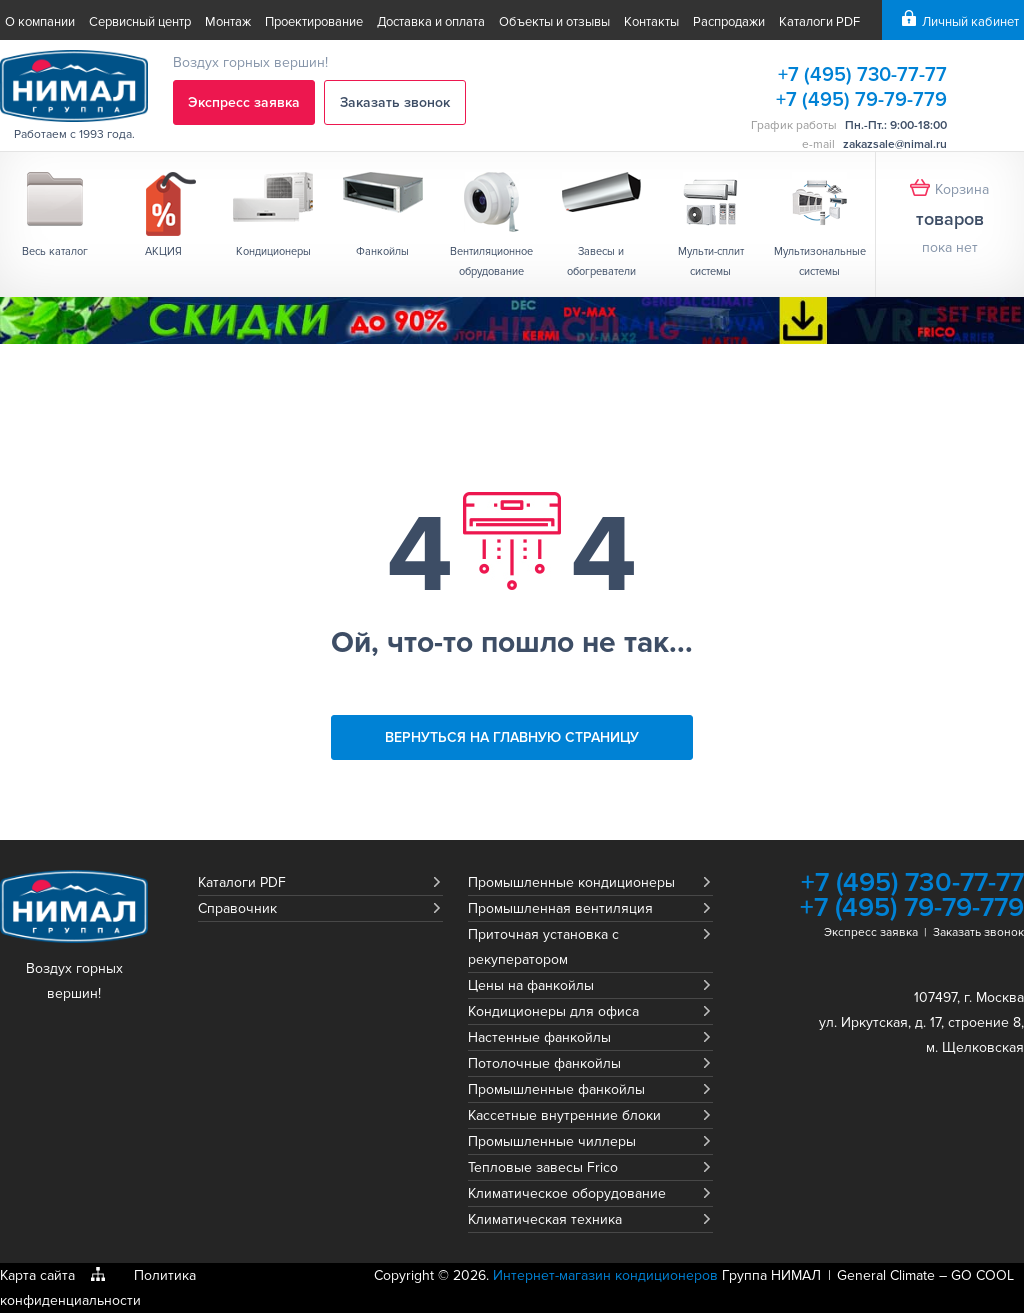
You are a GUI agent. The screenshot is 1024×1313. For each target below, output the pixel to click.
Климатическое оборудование (567, 1193)
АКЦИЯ (163, 251)
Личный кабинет (970, 22)
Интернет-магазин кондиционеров (605, 1275)
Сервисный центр (140, 22)
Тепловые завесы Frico (543, 1167)
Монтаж (228, 22)
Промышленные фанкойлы (556, 1089)
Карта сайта (37, 1275)
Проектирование (314, 22)
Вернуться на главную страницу (512, 737)
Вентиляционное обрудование (491, 261)
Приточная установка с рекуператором (543, 947)
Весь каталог (55, 251)
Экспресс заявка (244, 102)
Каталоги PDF (819, 22)
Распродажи (729, 22)
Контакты (651, 22)
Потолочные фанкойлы (544, 1063)
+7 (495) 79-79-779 (861, 100)
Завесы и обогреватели (601, 261)
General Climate (886, 1275)
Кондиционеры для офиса (553, 1011)
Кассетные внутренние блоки (564, 1115)
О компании (40, 22)
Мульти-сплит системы (711, 261)
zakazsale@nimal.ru (895, 144)
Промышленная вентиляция (560, 908)
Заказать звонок (395, 102)
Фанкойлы (382, 251)
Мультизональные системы (820, 261)
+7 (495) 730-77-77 (862, 75)
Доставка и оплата (431, 22)
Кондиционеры (273, 251)
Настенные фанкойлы (539, 1037)
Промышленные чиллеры (552, 1141)
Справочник (237, 908)
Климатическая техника (545, 1219)
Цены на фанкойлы (531, 985)
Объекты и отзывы (554, 22)
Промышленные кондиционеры (571, 882)
